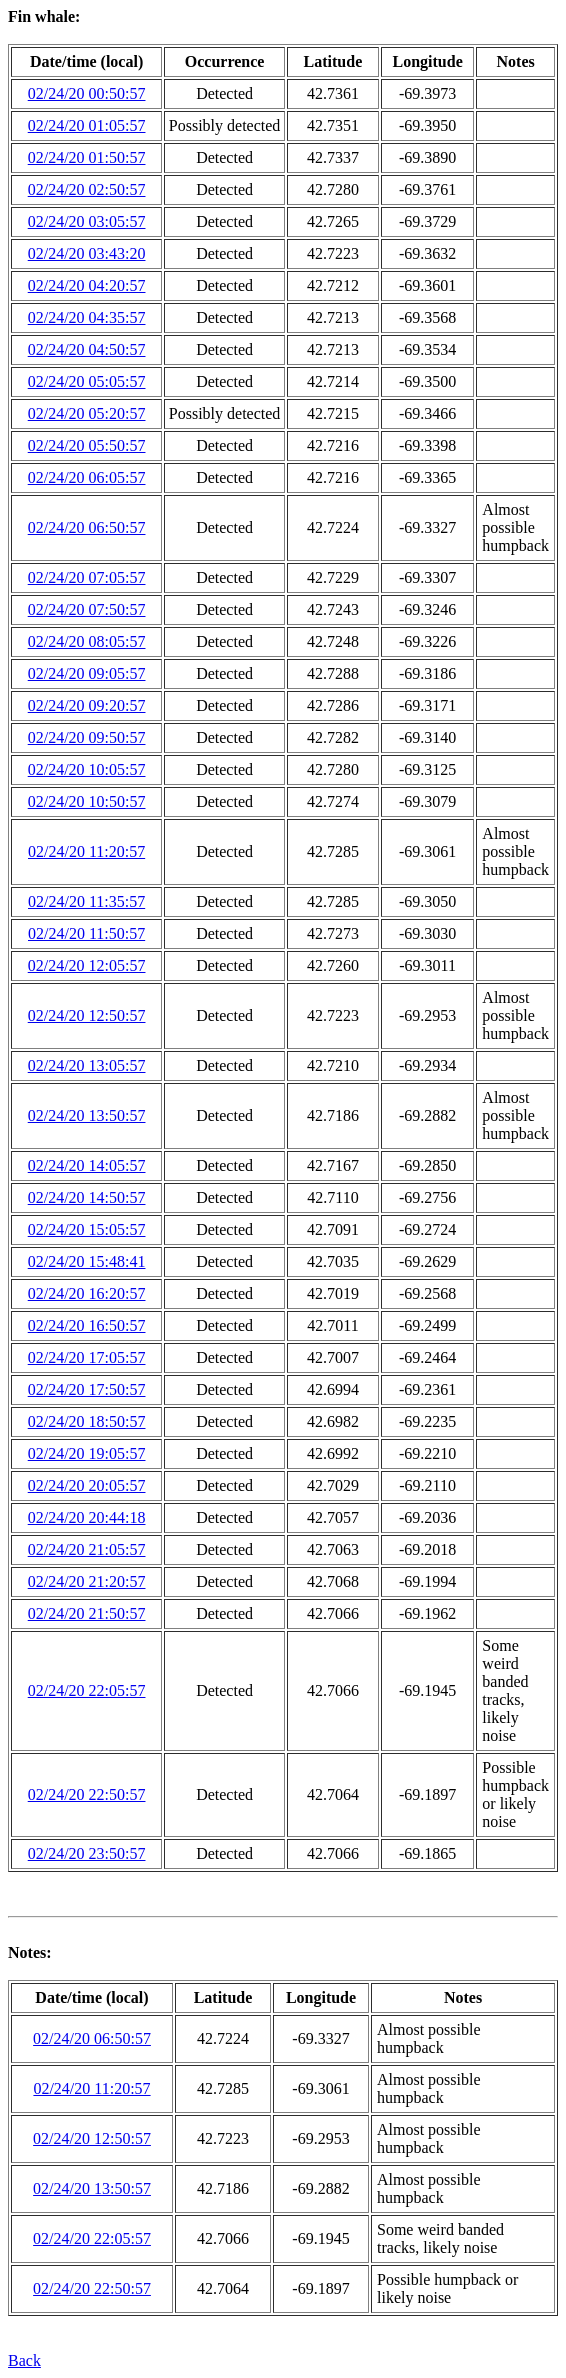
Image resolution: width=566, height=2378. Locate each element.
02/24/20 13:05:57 (87, 1065)
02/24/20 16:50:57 (87, 1325)
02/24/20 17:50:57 (87, 1389)
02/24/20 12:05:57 (87, 965)
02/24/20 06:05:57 (87, 477)
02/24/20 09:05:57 (87, 673)
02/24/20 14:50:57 (87, 1197)
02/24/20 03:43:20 (87, 253)
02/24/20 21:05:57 (87, 1549)
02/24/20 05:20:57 (87, 413)
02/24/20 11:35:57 (86, 901)
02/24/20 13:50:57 (87, 1115)
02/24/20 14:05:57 (87, 1165)
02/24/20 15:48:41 (87, 1261)
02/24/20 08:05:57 (87, 641)
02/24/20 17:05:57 (87, 1357)
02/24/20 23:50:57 (87, 1853)
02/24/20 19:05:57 (87, 1453)
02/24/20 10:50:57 (87, 801)
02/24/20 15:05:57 (87, 1229)
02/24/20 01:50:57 (87, 157)
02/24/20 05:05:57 (87, 381)
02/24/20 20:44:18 (87, 1517)
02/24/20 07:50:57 (87, 609)
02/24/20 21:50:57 (87, 1613)
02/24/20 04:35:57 (87, 317)
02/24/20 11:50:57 (86, 933)
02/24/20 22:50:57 (87, 1794)
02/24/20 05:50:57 (87, 445)
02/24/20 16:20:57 (87, 1293)
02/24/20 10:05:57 (87, 769)
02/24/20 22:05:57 (87, 1690)
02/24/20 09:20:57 (87, 705)
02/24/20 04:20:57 (87, 285)
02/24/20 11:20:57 (86, 851)
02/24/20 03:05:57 (87, 221)
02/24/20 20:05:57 (87, 1485)
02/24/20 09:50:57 (87, 737)
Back (24, 2360)
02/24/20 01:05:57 (87, 125)
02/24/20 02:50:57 (87, 189)
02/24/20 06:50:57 (87, 527)
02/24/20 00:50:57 (87, 93)
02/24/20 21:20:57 (87, 1581)
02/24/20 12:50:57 (87, 1015)
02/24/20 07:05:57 (87, 577)
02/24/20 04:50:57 (87, 349)
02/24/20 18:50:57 (87, 1421)
